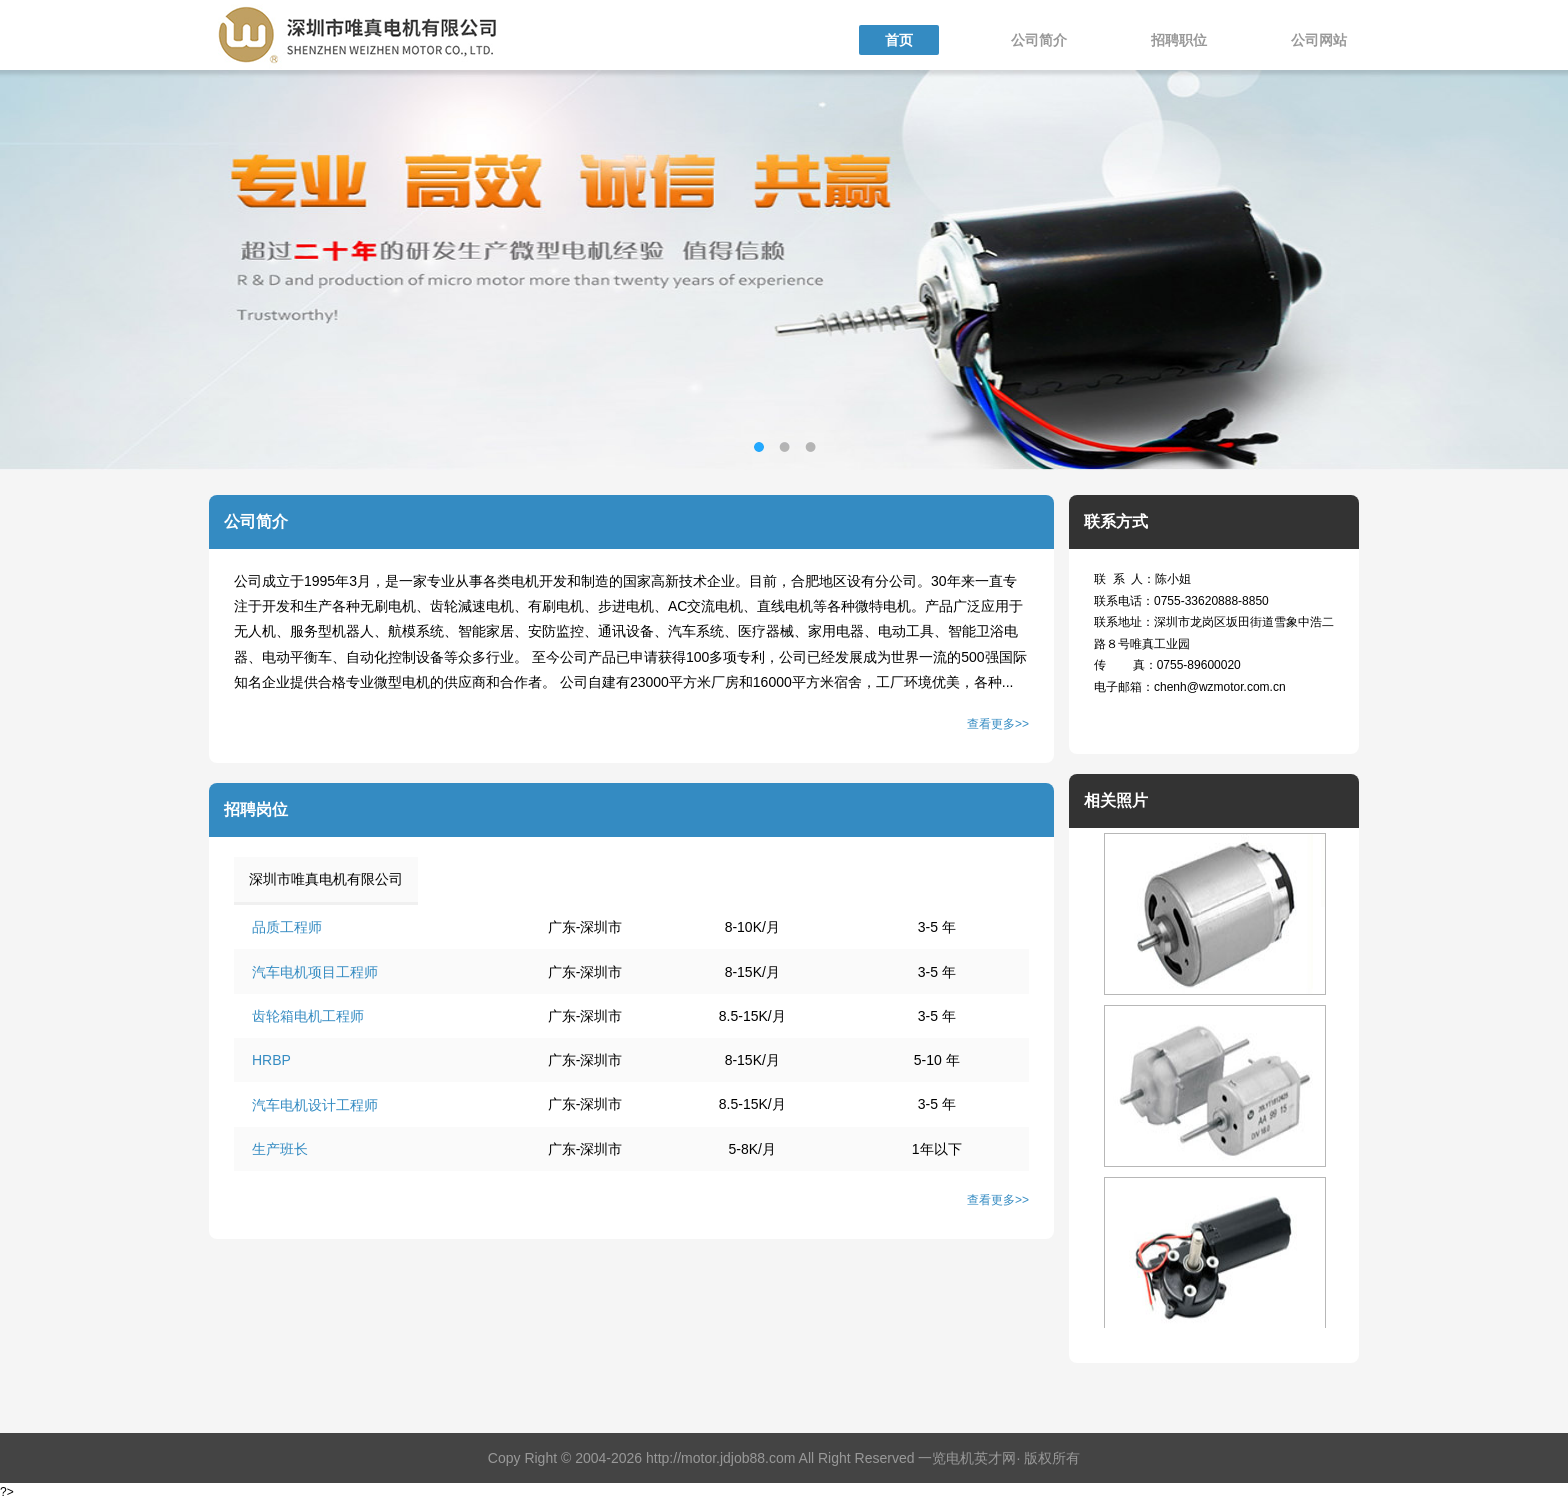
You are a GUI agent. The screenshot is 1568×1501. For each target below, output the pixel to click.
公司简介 (1039, 40)
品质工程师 (287, 927)
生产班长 (280, 1149)
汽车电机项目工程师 (315, 972)
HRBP (271, 1060)
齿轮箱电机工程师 (308, 1016)
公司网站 (1319, 40)
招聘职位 (1179, 40)
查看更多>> (998, 724)
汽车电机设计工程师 (315, 1105)
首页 (899, 40)
